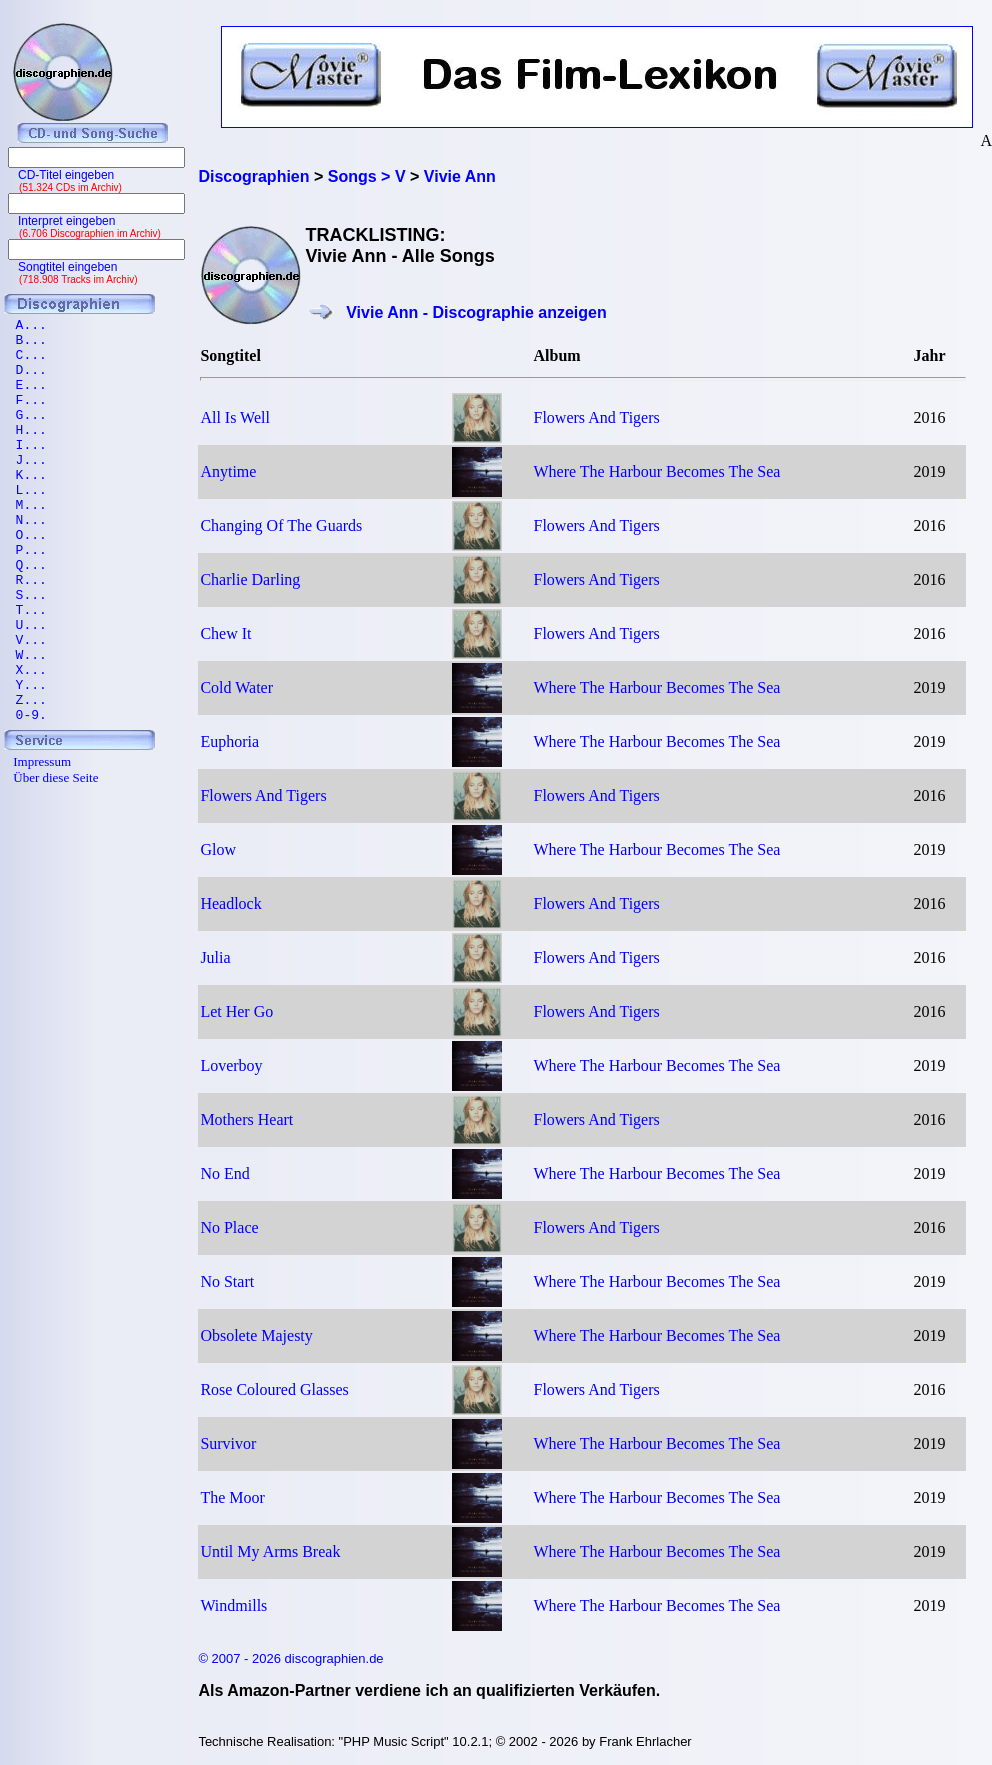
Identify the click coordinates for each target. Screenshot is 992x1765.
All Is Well (235, 417)
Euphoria (229, 741)
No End (224, 1173)
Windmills (233, 1605)
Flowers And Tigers (597, 417)
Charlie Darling (250, 579)
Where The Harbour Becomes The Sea (657, 471)
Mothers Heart (246, 1119)
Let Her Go (236, 1011)
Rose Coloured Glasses (274, 1389)
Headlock (230, 903)
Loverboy (231, 1065)
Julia (215, 957)
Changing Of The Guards (281, 525)
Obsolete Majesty (256, 1335)
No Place (229, 1227)
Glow (218, 849)
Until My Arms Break (270, 1551)
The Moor (232, 1497)
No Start (227, 1281)
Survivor (228, 1443)
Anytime (228, 471)
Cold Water (236, 687)
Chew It (225, 633)
